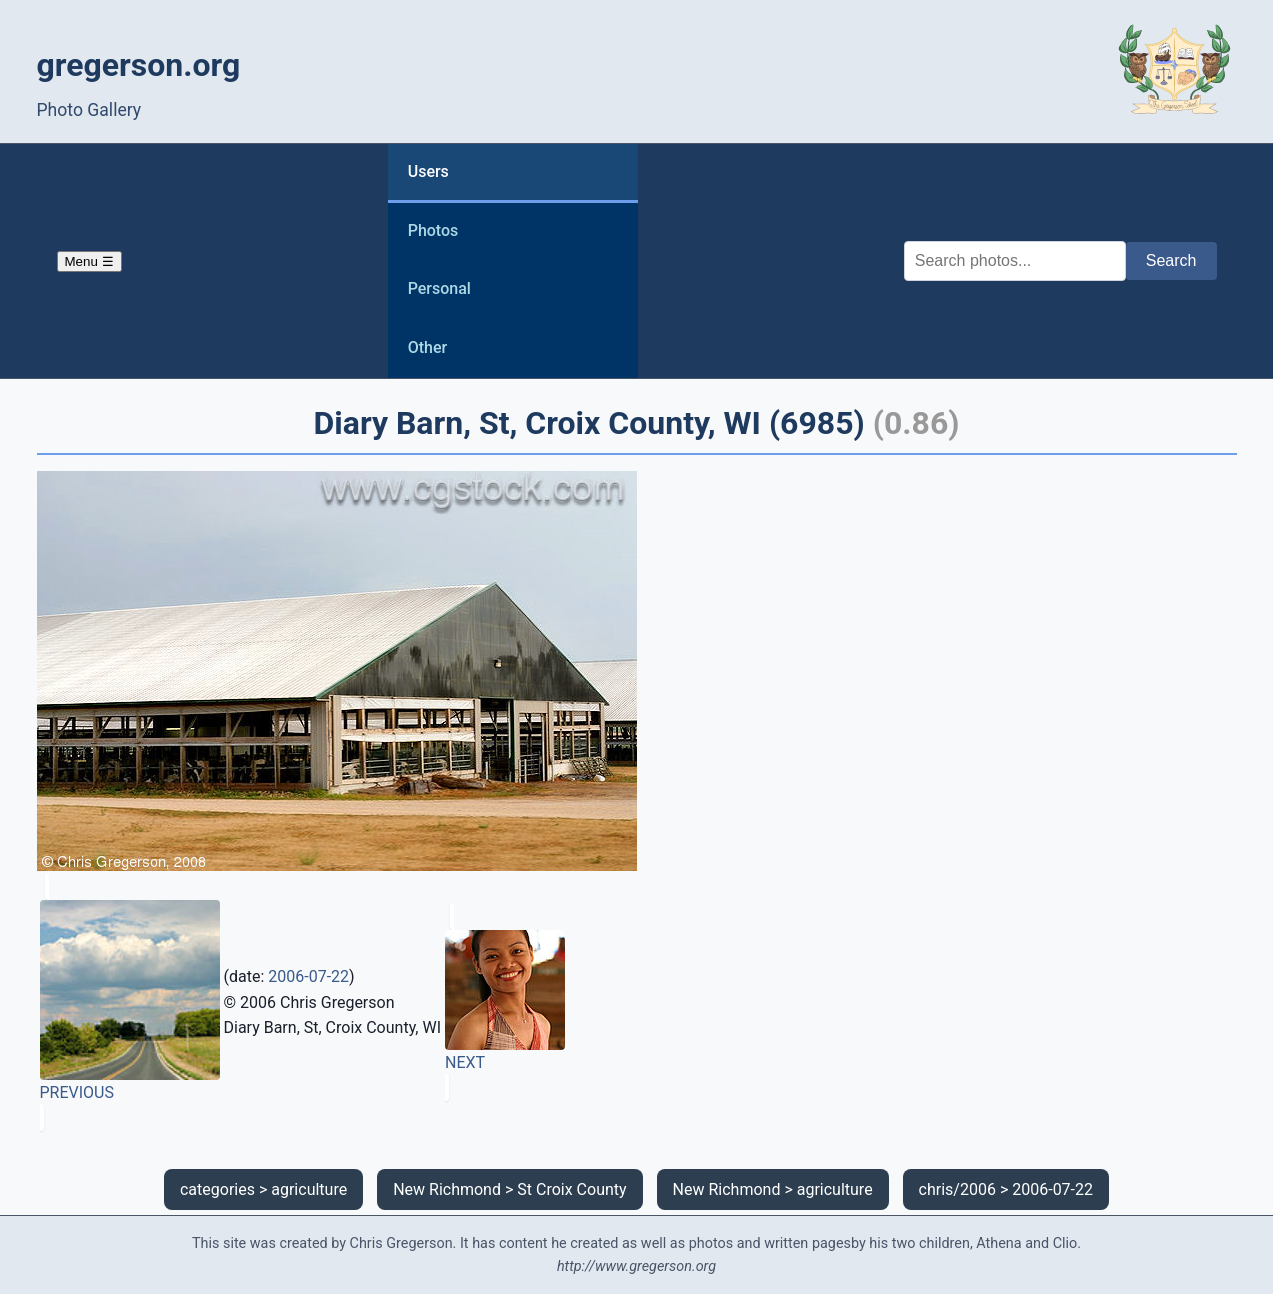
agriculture (309, 1189)
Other (427, 347)
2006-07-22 (308, 976)
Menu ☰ (89, 261)
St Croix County (571, 1189)
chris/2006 (957, 1189)
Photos (433, 230)
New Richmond (447, 1189)
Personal (439, 288)
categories (217, 1189)
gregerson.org (139, 65)
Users (428, 171)
